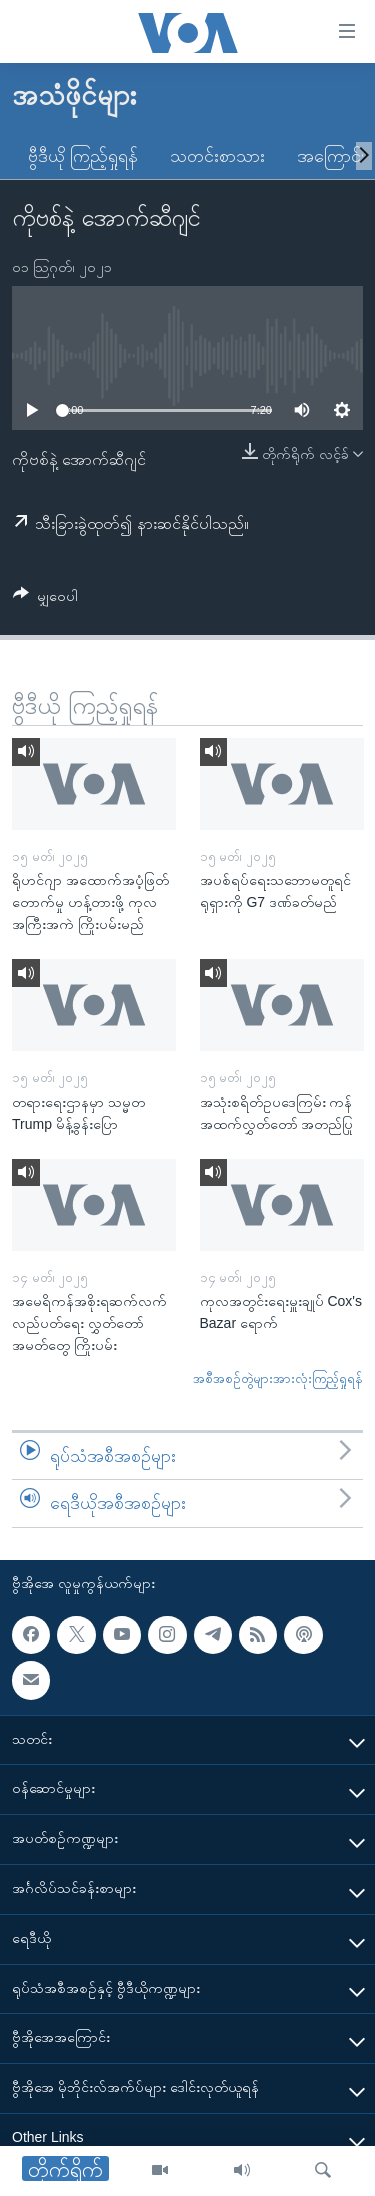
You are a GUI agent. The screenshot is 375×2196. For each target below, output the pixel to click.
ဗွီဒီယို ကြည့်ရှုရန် (83, 156)
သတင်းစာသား (217, 156)
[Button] (45, 599)
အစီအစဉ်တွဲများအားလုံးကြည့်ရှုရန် (278, 1378)
